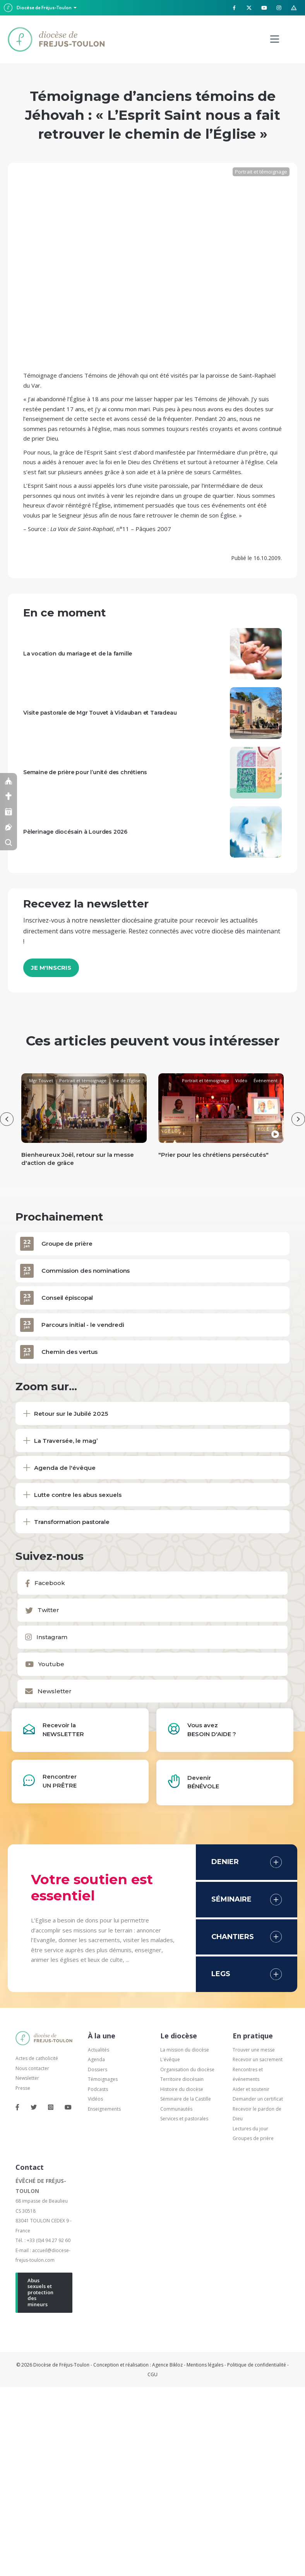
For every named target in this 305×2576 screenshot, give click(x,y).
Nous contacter (32, 2063)
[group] (83, 1122)
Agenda (96, 2054)
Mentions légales (205, 2359)
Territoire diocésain (182, 2073)
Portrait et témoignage (261, 171)
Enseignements (105, 2103)
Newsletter (27, 2072)
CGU (152, 2369)
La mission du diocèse (184, 2044)
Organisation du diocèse (187, 2064)
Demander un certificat (258, 2093)
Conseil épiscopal (67, 1292)
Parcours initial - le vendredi (82, 1319)
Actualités (98, 2044)
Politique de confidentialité (256, 2359)
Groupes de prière (253, 2133)
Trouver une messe (254, 2044)
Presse (22, 2082)
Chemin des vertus (69, 1346)
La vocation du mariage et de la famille (77, 653)
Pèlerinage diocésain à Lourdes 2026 (75, 831)
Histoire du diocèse (181, 2084)
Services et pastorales (184, 2113)
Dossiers (97, 2064)
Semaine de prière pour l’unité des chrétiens (85, 772)
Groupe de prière (66, 1238)
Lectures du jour (250, 2123)
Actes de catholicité (36, 2053)
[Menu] (274, 39)
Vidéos (95, 2093)
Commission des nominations (85, 1265)
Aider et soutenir (251, 2084)
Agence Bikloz (167, 2359)
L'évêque (170, 2054)
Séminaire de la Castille (185, 2093)
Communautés (176, 2103)
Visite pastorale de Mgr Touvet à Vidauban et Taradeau (99, 712)
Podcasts (98, 2084)
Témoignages (103, 2073)
